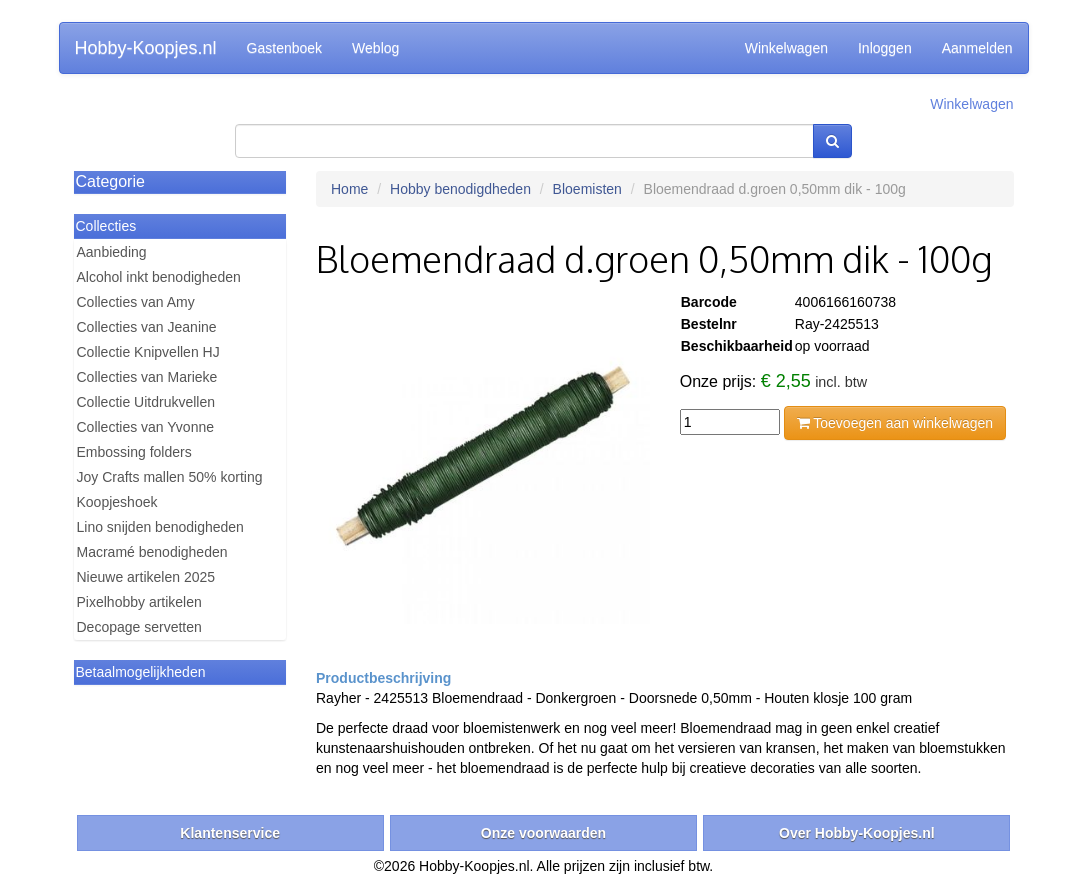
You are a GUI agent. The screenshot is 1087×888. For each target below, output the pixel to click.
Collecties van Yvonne (146, 427)
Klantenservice (230, 833)
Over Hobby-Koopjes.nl (857, 833)
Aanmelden (977, 48)
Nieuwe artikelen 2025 (146, 577)
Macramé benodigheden (152, 552)
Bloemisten (587, 189)
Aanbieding (112, 252)
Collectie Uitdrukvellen (146, 402)
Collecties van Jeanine (147, 327)
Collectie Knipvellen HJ (148, 352)
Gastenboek (285, 48)
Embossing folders (134, 452)
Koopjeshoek (117, 502)
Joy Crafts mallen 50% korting (170, 477)
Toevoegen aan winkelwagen (895, 423)
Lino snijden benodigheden (160, 527)
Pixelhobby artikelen (139, 602)
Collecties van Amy (136, 302)
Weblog (375, 48)
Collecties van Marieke (147, 377)
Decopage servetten (139, 627)
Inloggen (885, 48)
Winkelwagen (786, 48)
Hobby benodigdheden (460, 189)
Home (349, 189)
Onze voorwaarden (543, 833)
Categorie (110, 181)
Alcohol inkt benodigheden (159, 277)
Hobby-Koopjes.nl (146, 48)
